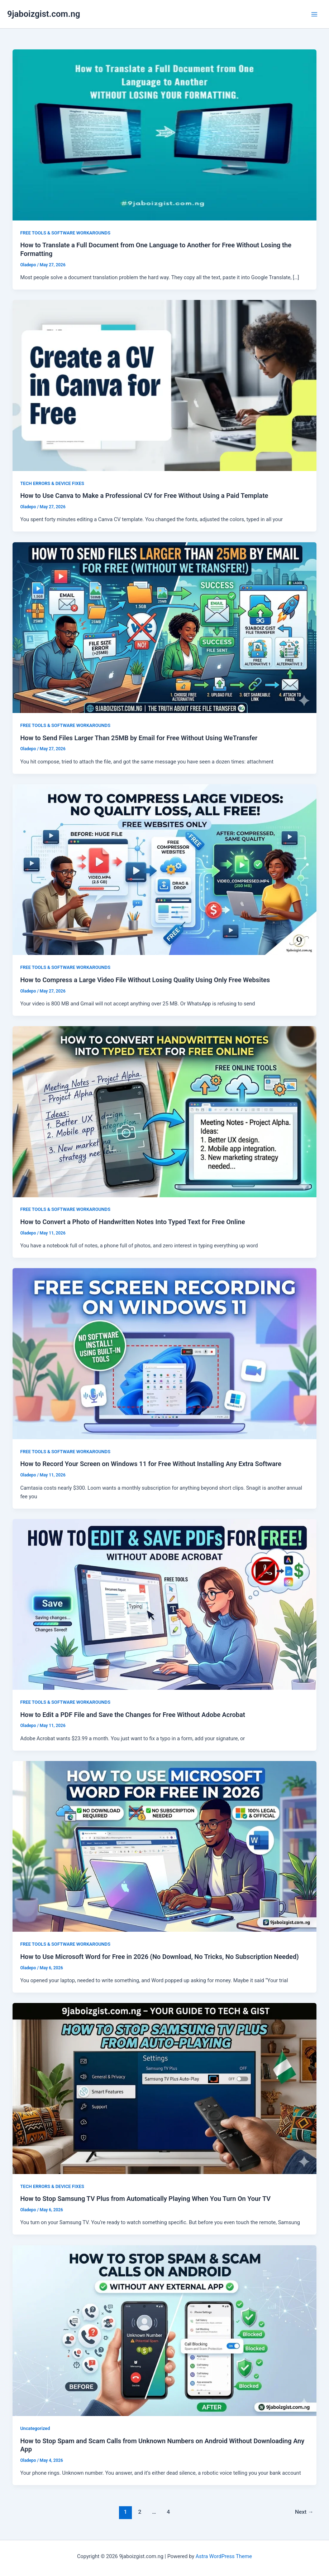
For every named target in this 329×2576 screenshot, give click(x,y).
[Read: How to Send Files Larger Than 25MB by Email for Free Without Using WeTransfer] (165, 627)
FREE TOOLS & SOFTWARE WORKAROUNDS (65, 233)
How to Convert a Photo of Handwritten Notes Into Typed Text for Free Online (132, 1222)
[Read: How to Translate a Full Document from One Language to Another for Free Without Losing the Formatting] (165, 134)
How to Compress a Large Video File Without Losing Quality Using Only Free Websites (145, 980)
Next (304, 2512)
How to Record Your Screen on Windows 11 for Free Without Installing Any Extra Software (150, 1464)
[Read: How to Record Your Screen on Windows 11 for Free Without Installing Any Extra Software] (165, 1353)
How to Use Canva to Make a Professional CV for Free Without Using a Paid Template (144, 495)
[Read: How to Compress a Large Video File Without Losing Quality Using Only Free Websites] (165, 869)
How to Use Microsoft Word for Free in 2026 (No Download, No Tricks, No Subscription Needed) (159, 1956)
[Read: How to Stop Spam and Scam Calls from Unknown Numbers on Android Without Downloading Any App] (165, 2330)
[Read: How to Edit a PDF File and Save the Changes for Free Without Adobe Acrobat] (165, 1604)
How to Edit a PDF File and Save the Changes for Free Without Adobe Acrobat (132, 1714)
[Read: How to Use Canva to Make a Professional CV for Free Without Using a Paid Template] (165, 385)
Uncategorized (35, 2428)
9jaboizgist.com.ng (43, 14)
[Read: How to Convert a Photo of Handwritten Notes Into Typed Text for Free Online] (165, 1111)
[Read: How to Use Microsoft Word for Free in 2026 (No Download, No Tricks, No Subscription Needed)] (165, 1846)
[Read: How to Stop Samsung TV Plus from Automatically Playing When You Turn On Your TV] (165, 2088)
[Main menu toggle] (314, 14)
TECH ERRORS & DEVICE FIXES (52, 483)
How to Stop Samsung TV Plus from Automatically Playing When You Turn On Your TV (145, 2198)
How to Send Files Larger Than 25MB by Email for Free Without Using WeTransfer (138, 738)
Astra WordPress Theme (224, 2556)
